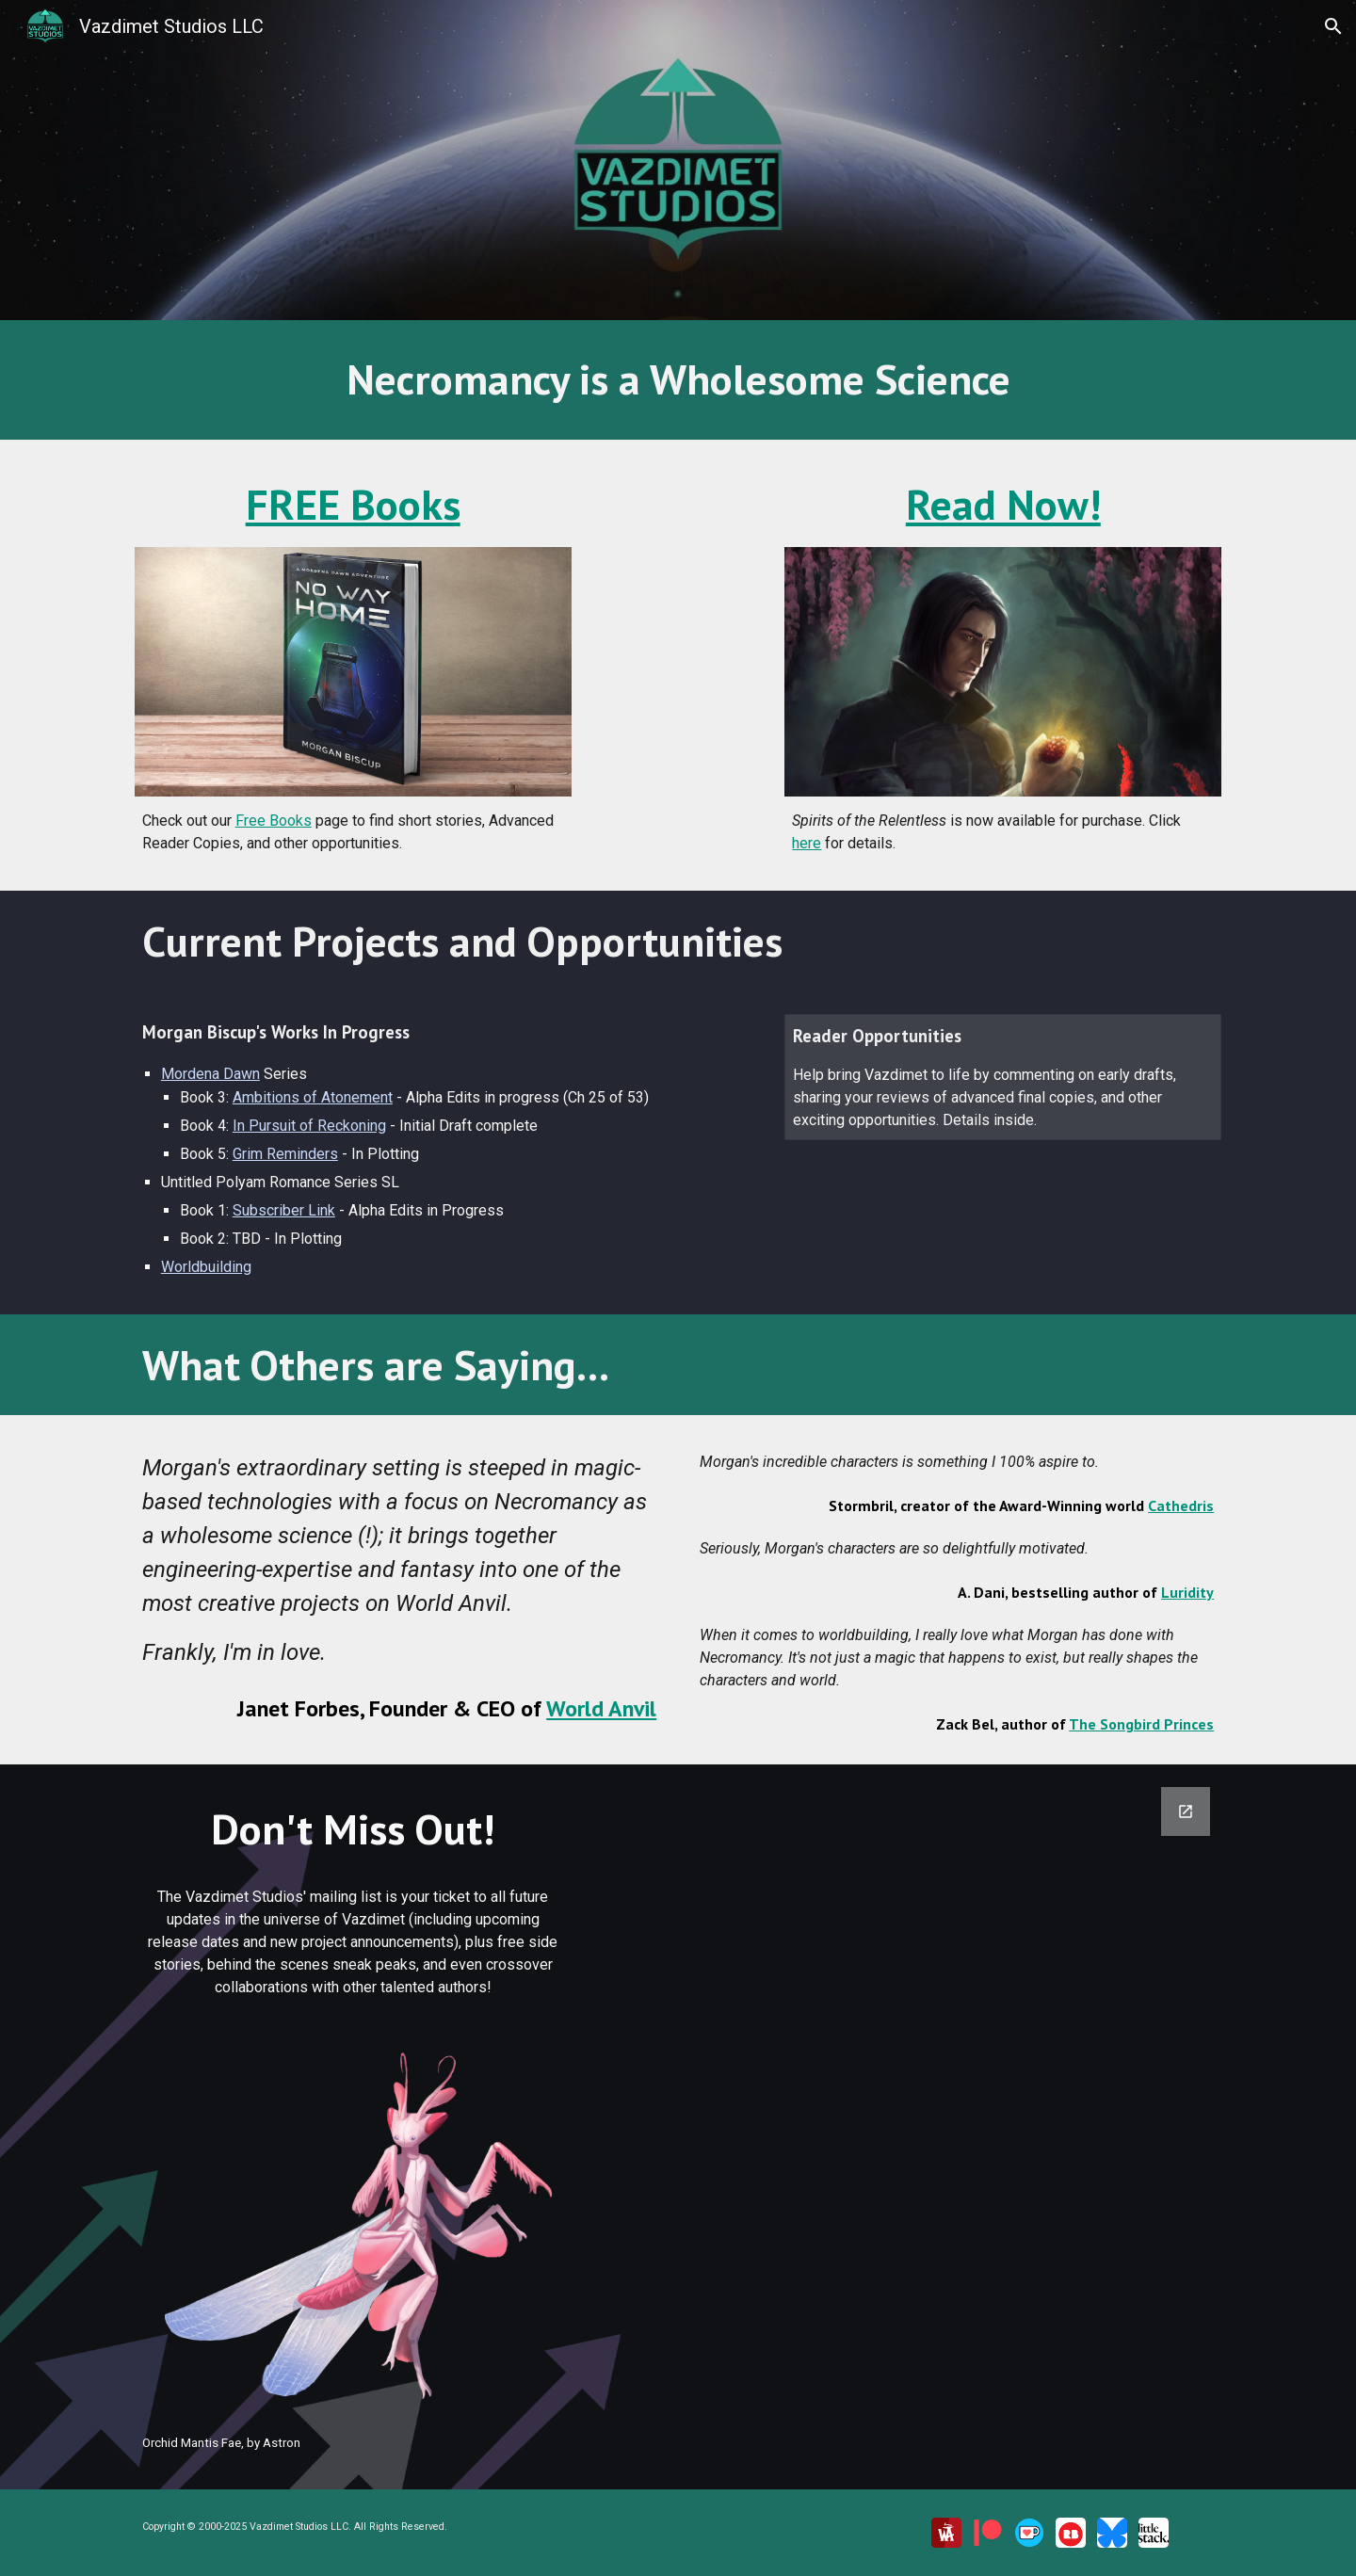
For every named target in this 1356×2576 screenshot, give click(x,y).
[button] (1333, 26)
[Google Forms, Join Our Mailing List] (910, 2095)
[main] (678, 380)
